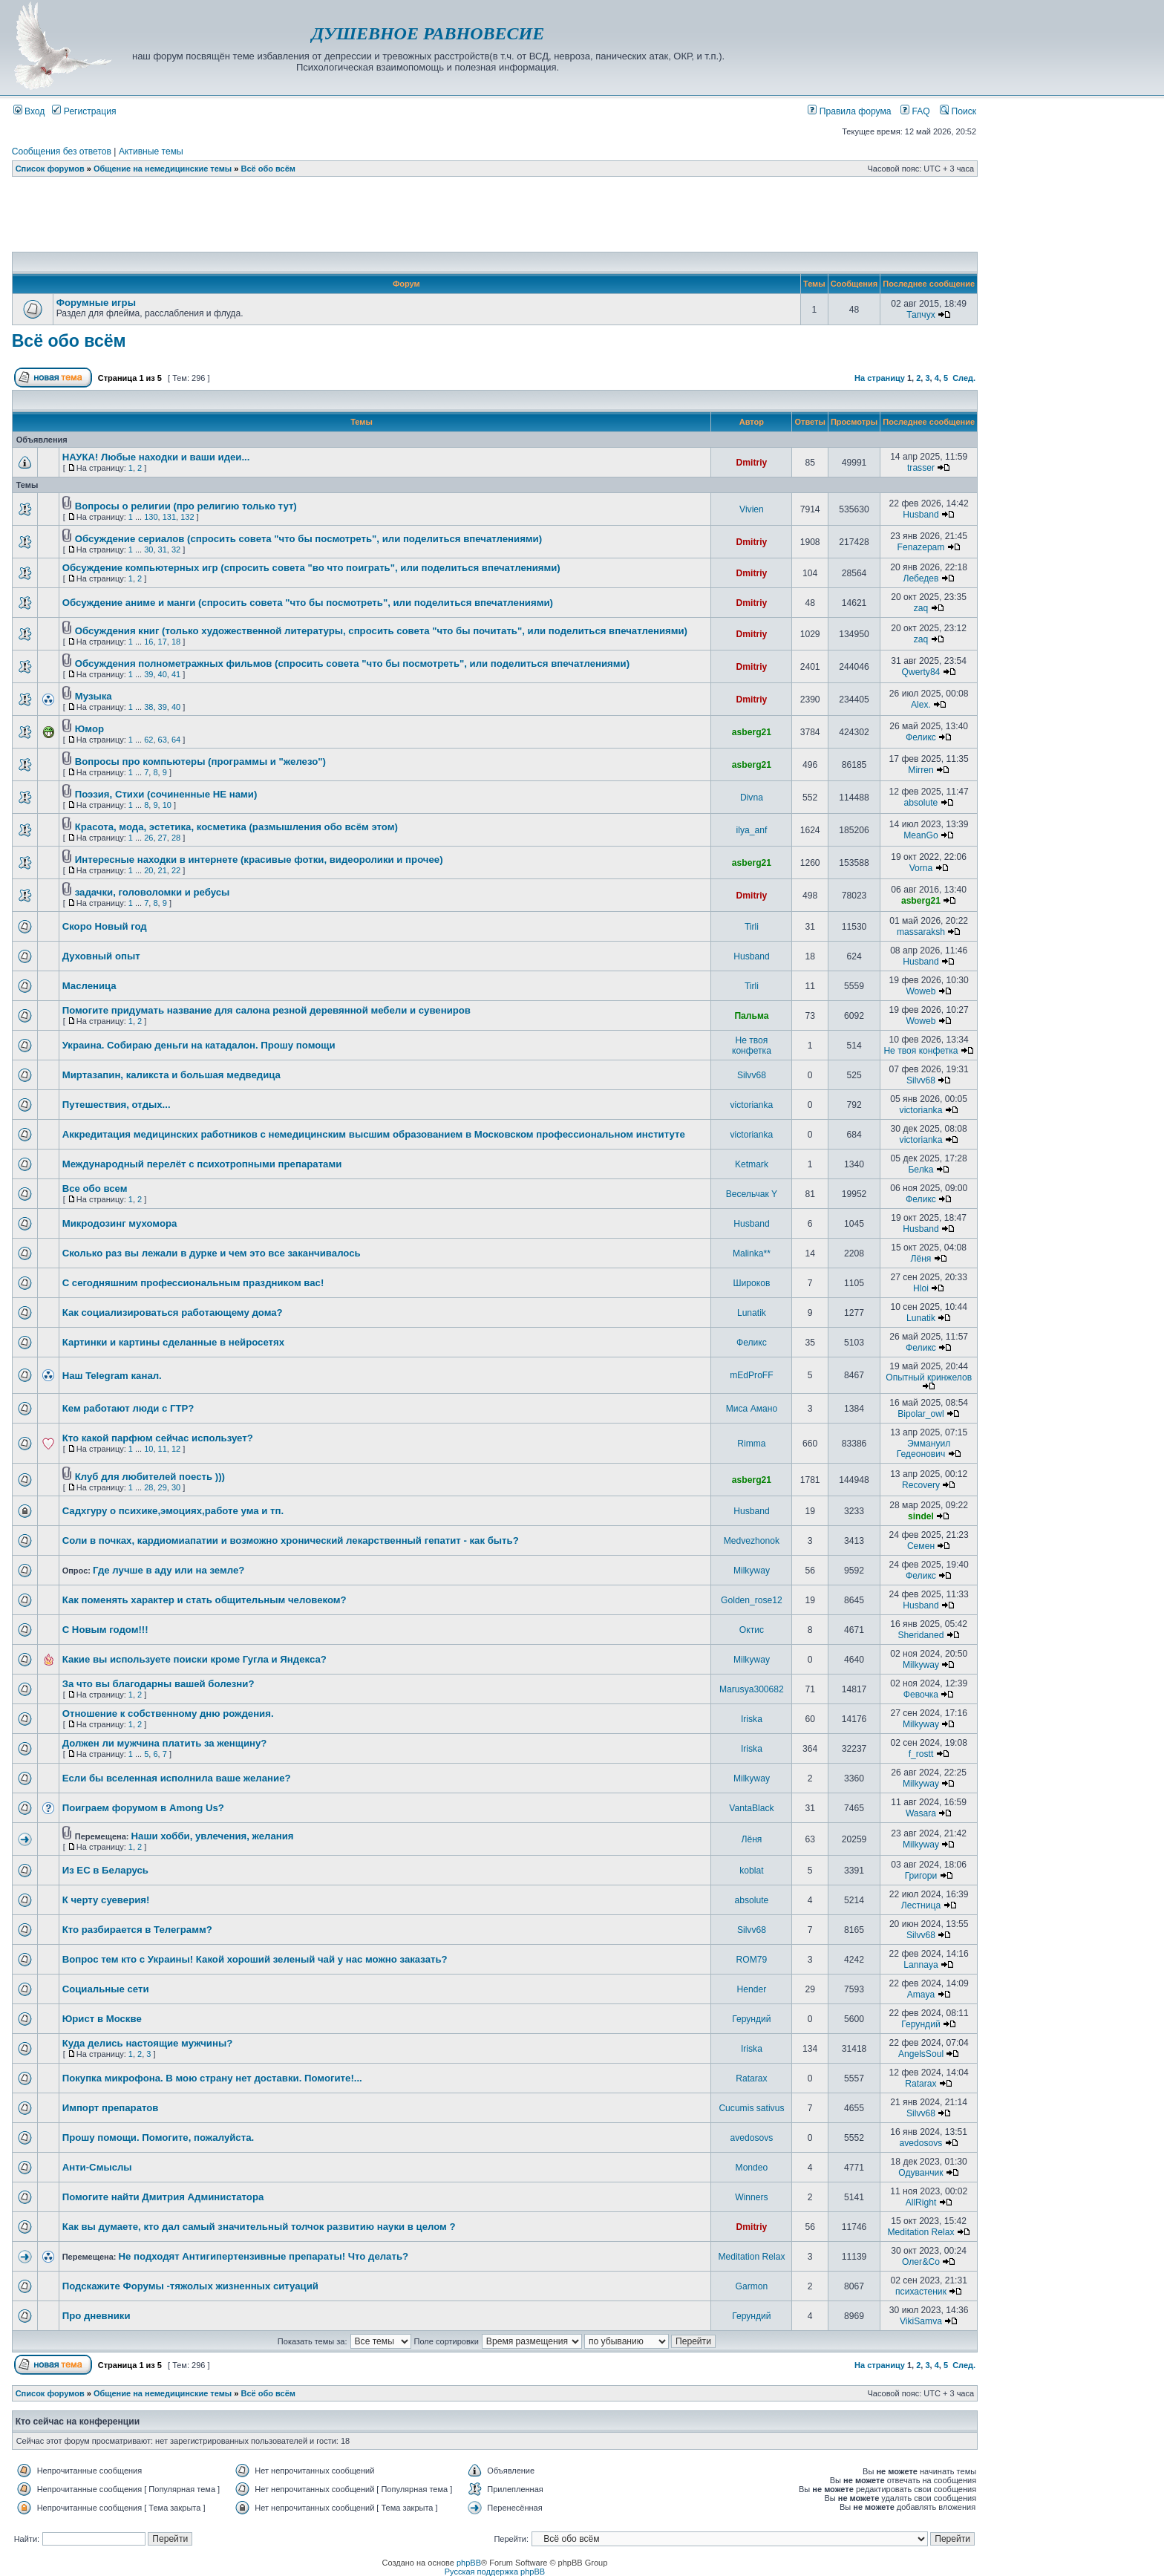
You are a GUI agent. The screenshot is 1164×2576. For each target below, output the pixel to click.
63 (162, 739)
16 (148, 641)
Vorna (921, 868)
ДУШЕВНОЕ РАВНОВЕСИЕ (428, 33)
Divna (751, 797)
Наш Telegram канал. (112, 1375)
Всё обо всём (268, 168)
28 (175, 837)
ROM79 (752, 1959)
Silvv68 (751, 1075)
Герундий (751, 2019)
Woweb (920, 991)
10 (167, 804)
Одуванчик (920, 2173)
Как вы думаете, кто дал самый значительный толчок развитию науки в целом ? (259, 2226)
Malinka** (752, 1253)
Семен (921, 1546)
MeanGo (920, 835)
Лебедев (920, 578)
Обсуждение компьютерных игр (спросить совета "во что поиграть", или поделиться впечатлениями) (311, 567)
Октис (751, 1630)
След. (963, 378)
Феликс (921, 737)
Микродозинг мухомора (119, 1223)
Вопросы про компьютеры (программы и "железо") (200, 761)
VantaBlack (751, 1808)
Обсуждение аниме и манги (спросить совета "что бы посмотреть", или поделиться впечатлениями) (307, 602)
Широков (751, 1283)
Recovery (921, 1485)
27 (162, 837)
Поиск (958, 111)
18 (175, 641)
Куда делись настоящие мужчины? (147, 2043)
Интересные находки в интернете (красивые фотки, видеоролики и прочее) (259, 859)
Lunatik (751, 1313)
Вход (29, 111)
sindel (921, 1516)
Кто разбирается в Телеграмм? (137, 1929)
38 (148, 706)
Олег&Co (921, 2262)
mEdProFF (751, 1375)
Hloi (921, 1288)
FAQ (915, 111)
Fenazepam (921, 547)
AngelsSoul (921, 2054)
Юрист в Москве (102, 2018)
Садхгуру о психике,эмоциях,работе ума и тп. (173, 1510)
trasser (921, 468)
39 (148, 674)
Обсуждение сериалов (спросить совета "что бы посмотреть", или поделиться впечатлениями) (308, 538)
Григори (921, 1876)
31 (162, 549)
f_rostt (921, 1754)
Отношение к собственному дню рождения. (168, 1713)
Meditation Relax (920, 2232)
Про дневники (96, 2315)
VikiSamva (921, 2321)
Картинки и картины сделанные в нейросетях (173, 1342)
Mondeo (752, 2167)
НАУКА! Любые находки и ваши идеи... (156, 457)
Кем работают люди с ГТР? (128, 1408)
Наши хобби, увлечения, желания (212, 1836)
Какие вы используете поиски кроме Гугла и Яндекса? (194, 1659)
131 (169, 516)
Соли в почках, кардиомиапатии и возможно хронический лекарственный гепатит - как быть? (290, 1540)
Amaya (921, 1994)
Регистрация (84, 111)
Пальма (751, 1016)
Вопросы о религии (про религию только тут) (186, 506)
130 (150, 516)
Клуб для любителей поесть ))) (150, 1476)
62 (148, 739)
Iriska (751, 1719)
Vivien (751, 509)
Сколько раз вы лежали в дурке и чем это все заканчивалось (211, 1253)
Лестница (921, 1905)
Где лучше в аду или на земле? (168, 1570)
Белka (920, 1169)
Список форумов (50, 168)
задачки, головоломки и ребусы (152, 892)
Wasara (921, 1813)
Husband (920, 514)
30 (148, 549)
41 (175, 674)
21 (162, 870)
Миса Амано (751, 1408)
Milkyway (751, 1570)
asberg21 (751, 732)
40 (162, 674)
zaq (921, 608)
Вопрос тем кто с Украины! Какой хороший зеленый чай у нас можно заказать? (255, 1959)
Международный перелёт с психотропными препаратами (202, 1164)
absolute (921, 803)
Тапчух (920, 315)
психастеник (920, 2291)
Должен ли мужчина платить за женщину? (164, 1743)
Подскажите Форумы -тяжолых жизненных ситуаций (190, 2286)
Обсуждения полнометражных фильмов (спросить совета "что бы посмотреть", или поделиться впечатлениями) (352, 663)
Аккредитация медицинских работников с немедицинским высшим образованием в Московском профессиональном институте (373, 1134)
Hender (752, 1989)
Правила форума (849, 111)
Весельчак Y (751, 1194)
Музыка (93, 696)
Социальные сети (105, 1989)
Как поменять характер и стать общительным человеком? (204, 1599)
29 (162, 1487)
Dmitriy (752, 462)
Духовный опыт (101, 956)
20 (148, 870)
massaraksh (921, 932)
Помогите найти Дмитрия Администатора (163, 2196)
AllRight (921, 2202)
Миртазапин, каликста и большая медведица (171, 1074)
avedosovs (752, 2138)
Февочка (920, 1694)
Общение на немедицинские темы (163, 168)
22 (175, 870)
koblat (751, 1870)
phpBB (469, 2562)
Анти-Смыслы (97, 2167)
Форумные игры (96, 302)
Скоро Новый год (104, 926)
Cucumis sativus (751, 2108)
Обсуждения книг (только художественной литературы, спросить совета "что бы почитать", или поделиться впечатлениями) (381, 630)
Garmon (752, 2286)
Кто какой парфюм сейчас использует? (157, 1438)
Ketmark (751, 1164)
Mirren (920, 770)
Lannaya (920, 1965)
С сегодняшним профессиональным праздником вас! (193, 1282)
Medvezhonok (751, 1541)
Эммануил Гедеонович (924, 1448)
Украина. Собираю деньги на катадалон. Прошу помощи (199, 1045)
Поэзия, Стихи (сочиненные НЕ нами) (166, 794)
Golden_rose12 (751, 1600)
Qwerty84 (921, 672)
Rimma (751, 1443)
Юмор (89, 728)
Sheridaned (921, 1635)
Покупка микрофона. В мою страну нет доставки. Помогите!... (212, 2078)
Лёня (921, 1258)
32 (175, 549)
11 (162, 1448)
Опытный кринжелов (929, 1377)
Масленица (89, 985)
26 (148, 837)
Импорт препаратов (110, 2107)
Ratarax (751, 2078)
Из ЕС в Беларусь (105, 1870)
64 (175, 739)
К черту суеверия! (106, 1899)
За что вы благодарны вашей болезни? (158, 1683)
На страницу (879, 378)
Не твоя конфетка (751, 1045)
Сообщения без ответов (61, 151)
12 (175, 1448)
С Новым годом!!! (105, 1629)
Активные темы (151, 151)
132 (187, 516)
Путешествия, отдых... (116, 1104)
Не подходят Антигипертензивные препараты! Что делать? (264, 2256)
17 (162, 641)
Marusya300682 (751, 1689)
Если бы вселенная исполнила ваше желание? (176, 1778)
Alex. (921, 705)
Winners (751, 2197)
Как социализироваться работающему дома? (172, 1312)
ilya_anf (752, 830)
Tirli (752, 927)
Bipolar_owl (920, 1414)
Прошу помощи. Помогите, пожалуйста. (158, 2137)
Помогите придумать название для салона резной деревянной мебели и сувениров (266, 1010)
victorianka (752, 1105)
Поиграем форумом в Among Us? (143, 1807)
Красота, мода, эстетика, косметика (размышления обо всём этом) (236, 826)
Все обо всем (95, 1188)
